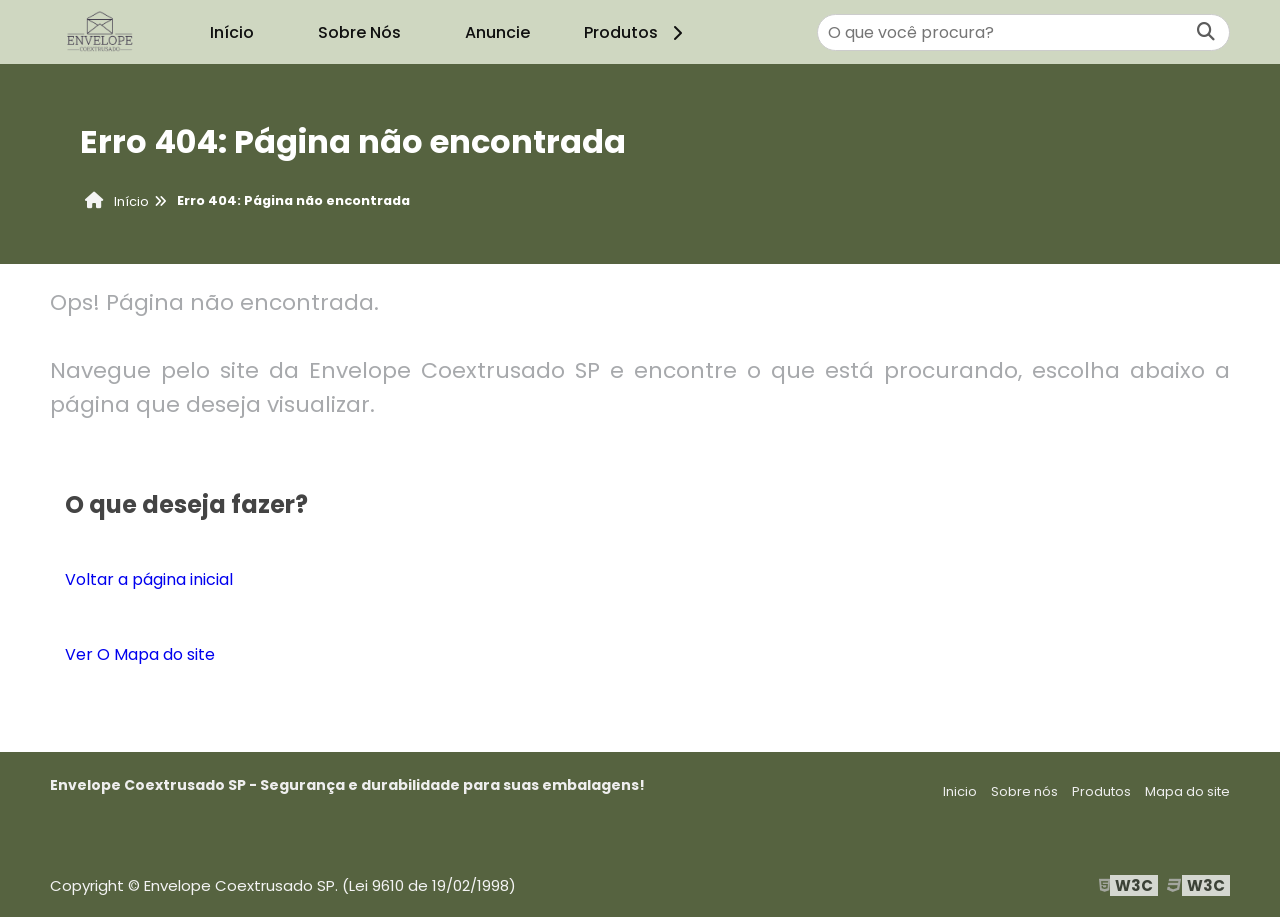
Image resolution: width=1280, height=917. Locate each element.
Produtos (636, 32)
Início (232, 32)
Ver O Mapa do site (140, 654)
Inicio (960, 791)
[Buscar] (1206, 32)
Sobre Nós (359, 32)
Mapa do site (1187, 791)
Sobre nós (1024, 791)
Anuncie (497, 32)
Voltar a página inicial (149, 579)
